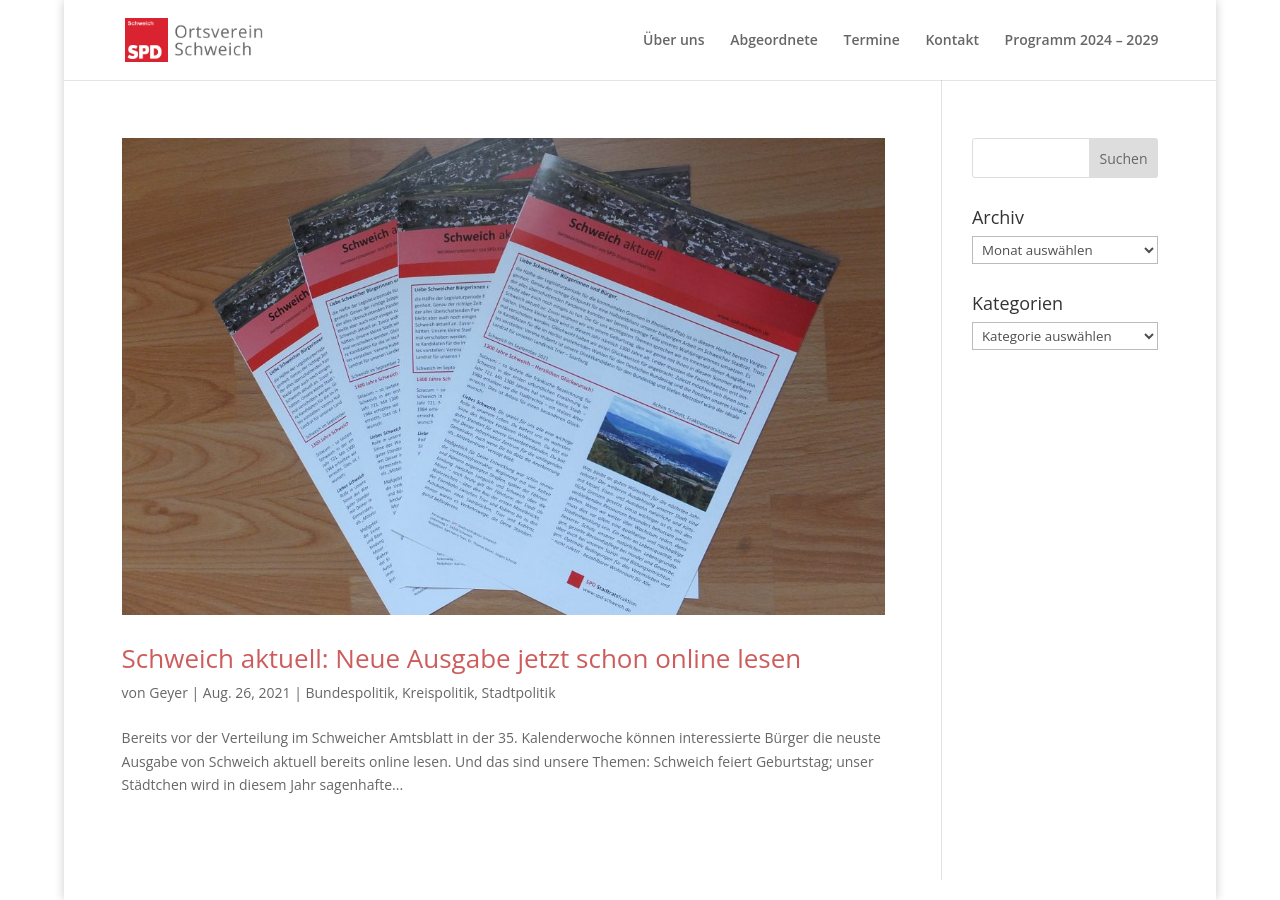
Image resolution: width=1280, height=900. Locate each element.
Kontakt (952, 41)
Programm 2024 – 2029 (1082, 41)
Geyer (168, 692)
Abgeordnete (774, 41)
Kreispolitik (438, 692)
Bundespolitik (349, 692)
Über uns (673, 41)
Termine (871, 41)
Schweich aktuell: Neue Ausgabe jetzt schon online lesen (462, 658)
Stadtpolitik (519, 692)
